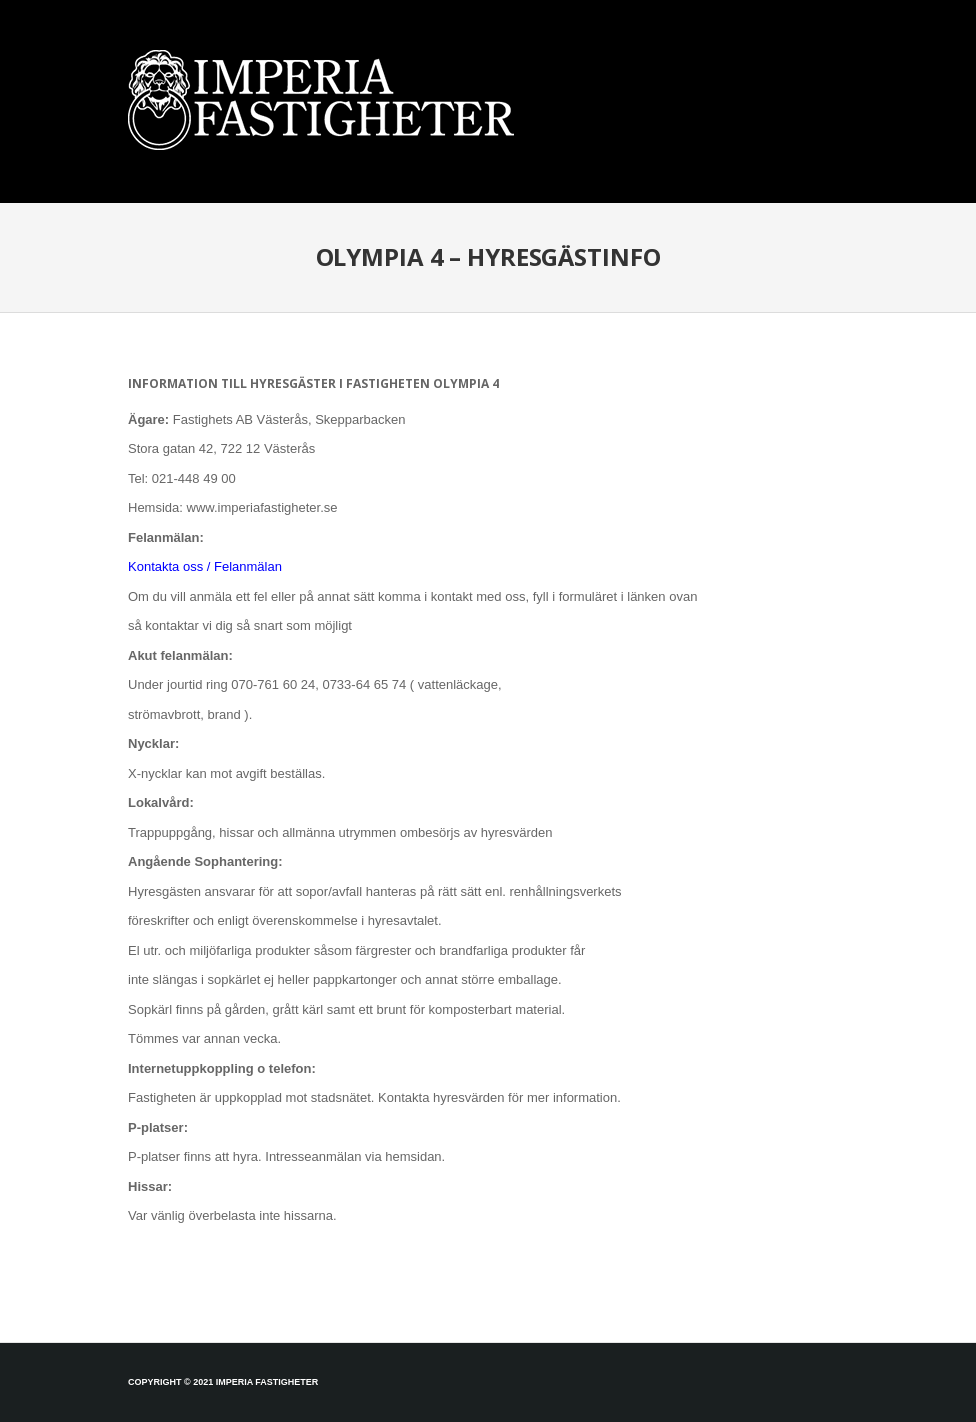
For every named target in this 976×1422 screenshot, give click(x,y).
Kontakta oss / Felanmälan (205, 566)
